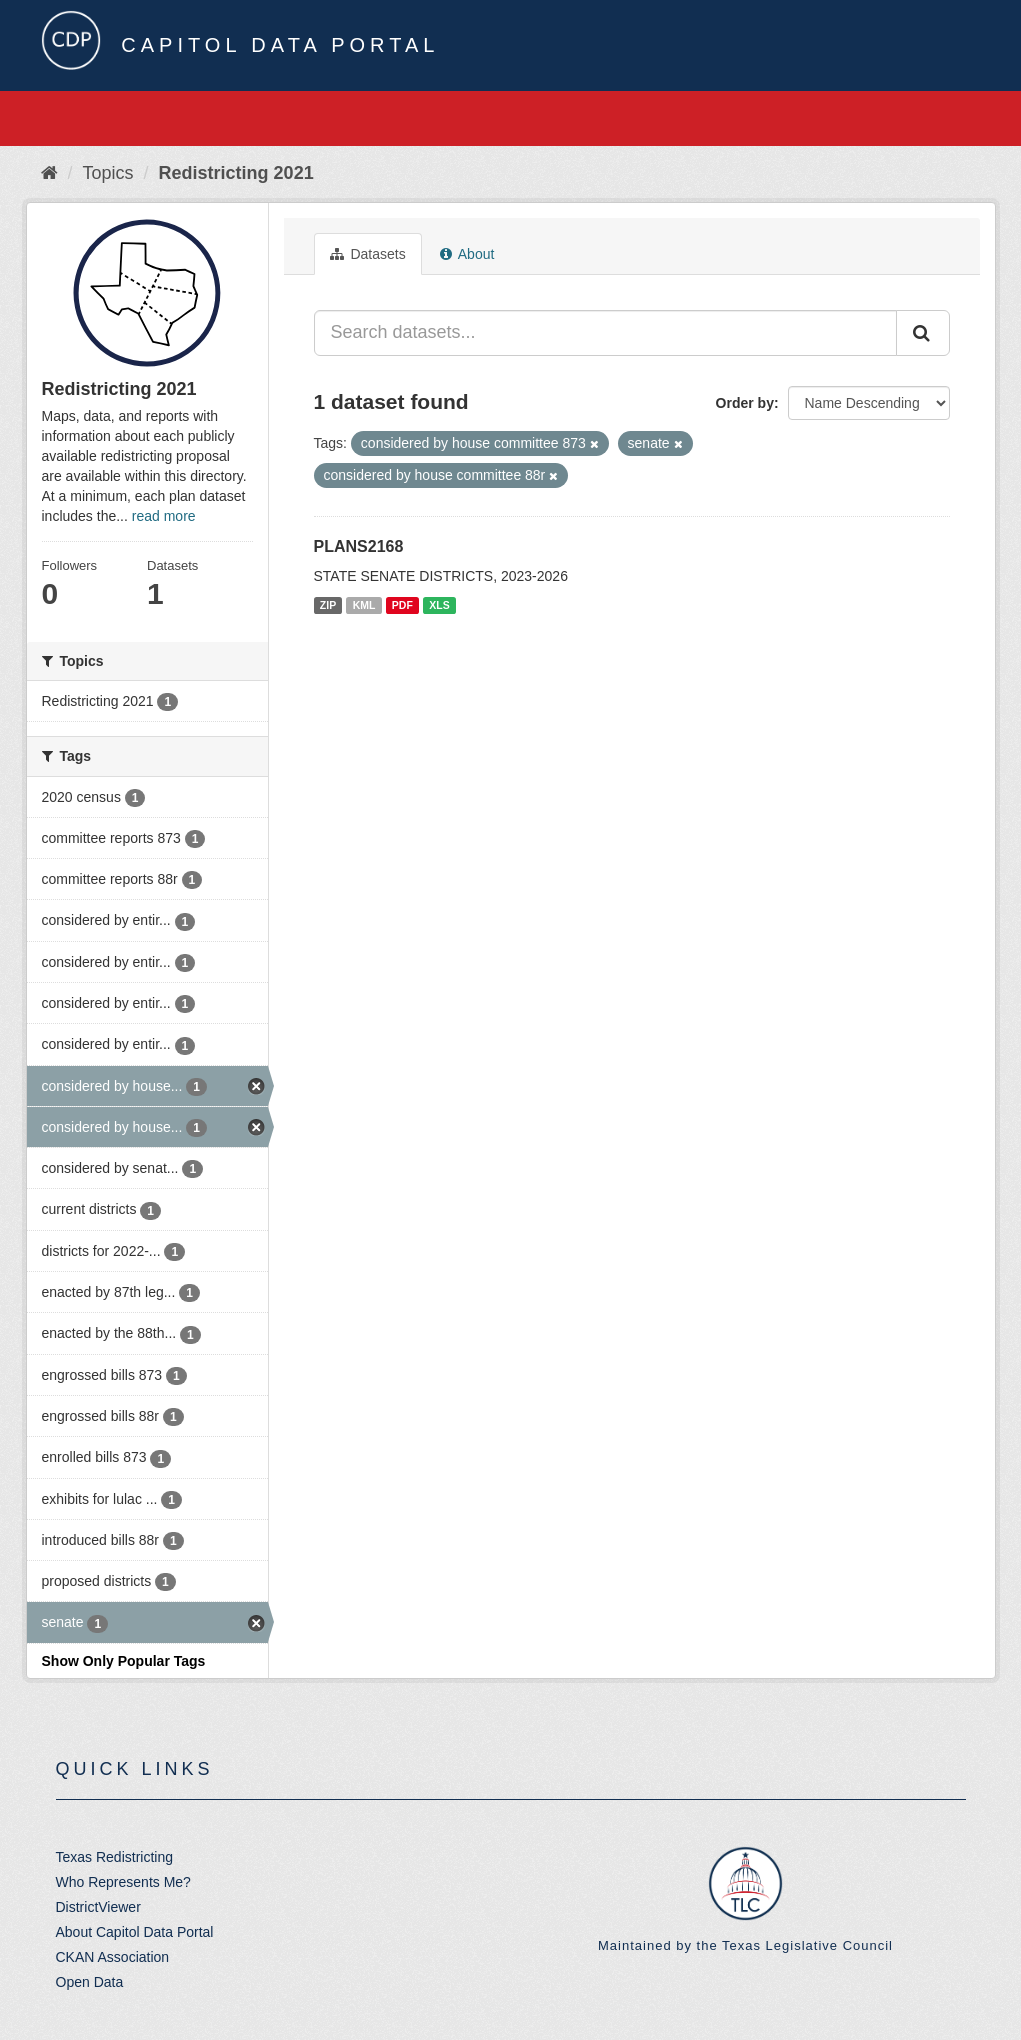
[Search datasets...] (605, 333)
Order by (745, 403)
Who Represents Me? (123, 1882)
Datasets (368, 254)
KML (364, 605)
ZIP (328, 605)
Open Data (90, 1982)
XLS (439, 605)
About (467, 254)
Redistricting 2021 (236, 173)
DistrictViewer (98, 1907)
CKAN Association (113, 1957)
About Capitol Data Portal (135, 1932)
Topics (108, 173)
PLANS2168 (359, 546)
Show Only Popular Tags (124, 1661)
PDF (402, 605)
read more (164, 516)
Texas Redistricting (115, 1857)
